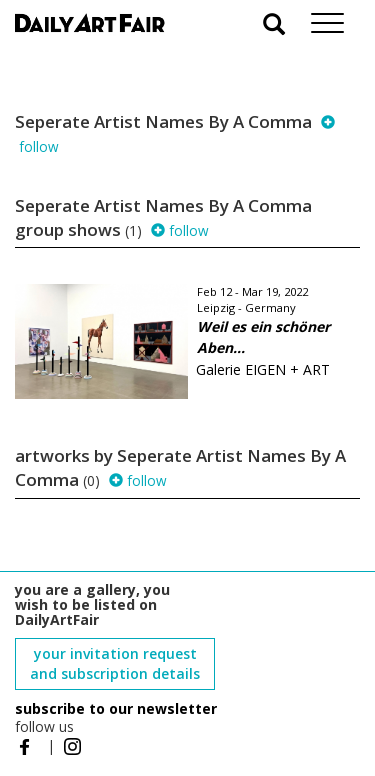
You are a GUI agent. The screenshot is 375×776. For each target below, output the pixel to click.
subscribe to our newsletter (116, 708)
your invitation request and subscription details (115, 663)
